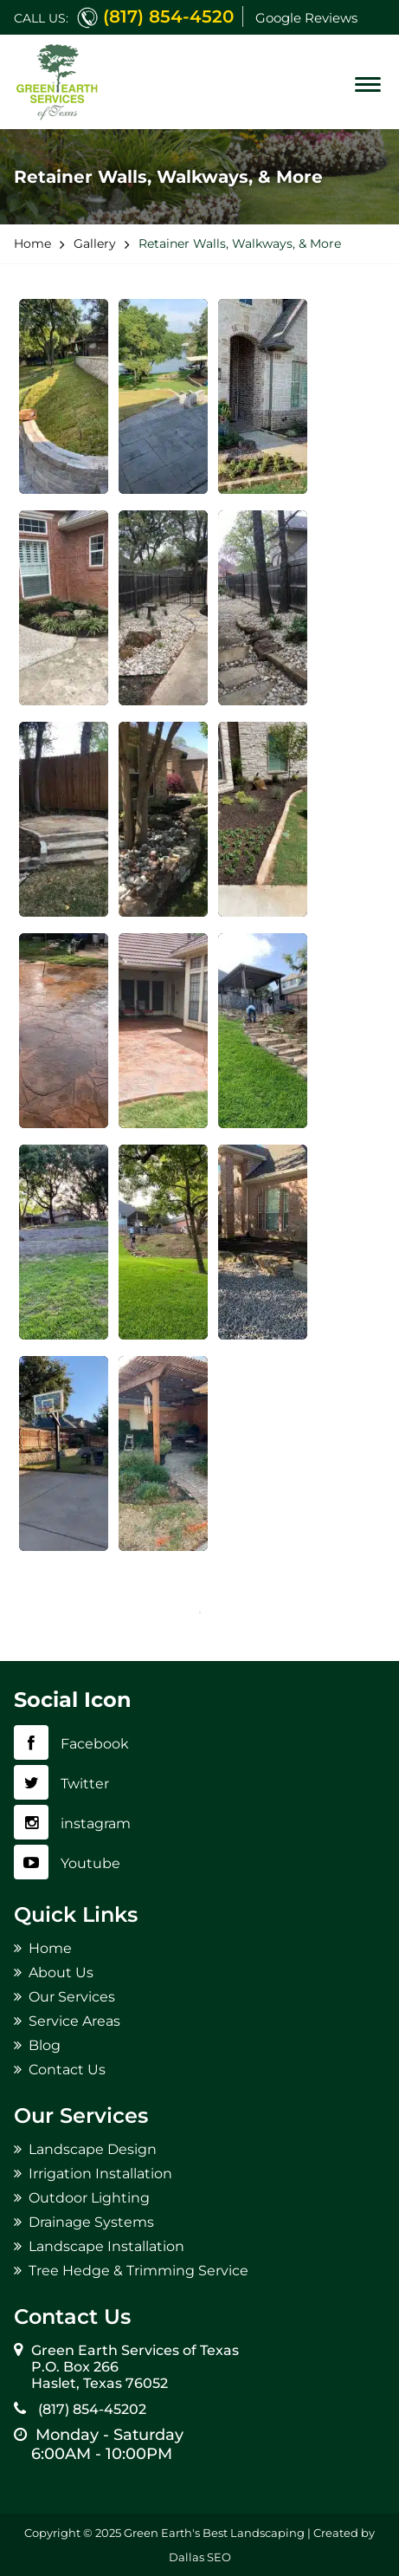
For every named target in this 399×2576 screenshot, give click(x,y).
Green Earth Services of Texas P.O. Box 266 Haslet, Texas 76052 (135, 2366)
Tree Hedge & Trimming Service (138, 2270)
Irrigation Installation (100, 2173)
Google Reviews (306, 18)
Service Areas (74, 2021)
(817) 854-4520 (168, 16)
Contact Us (67, 2069)
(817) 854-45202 (88, 2409)
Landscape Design (93, 2149)
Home (50, 1948)
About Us (61, 1972)
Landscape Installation (106, 2246)
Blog (45, 2045)
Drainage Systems (91, 2222)
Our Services (72, 1997)
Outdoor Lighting (89, 2198)
